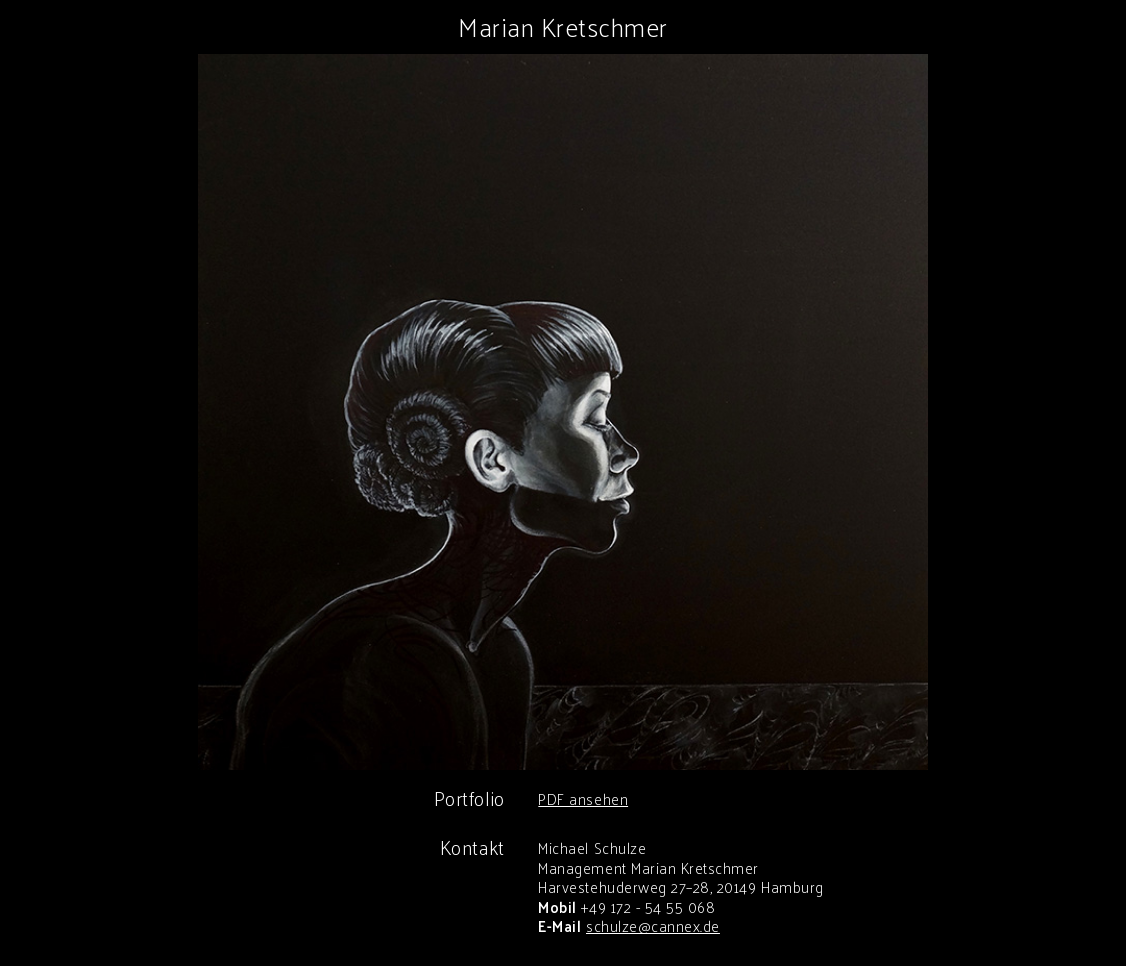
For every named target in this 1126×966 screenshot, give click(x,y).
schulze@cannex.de (653, 925)
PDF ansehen (583, 798)
